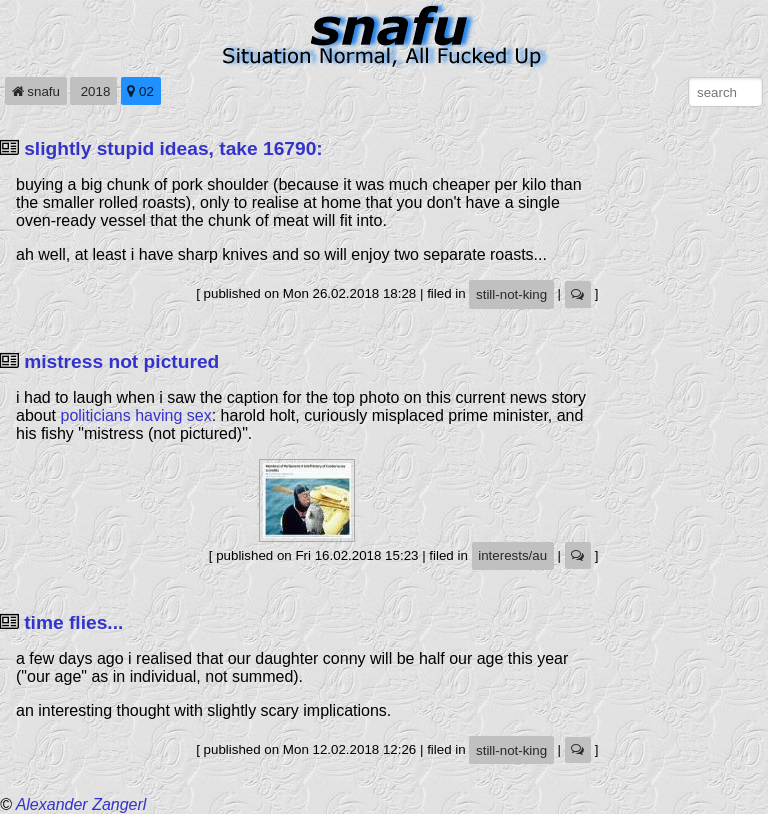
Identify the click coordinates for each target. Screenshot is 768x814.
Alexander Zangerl (81, 804)
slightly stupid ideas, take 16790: (173, 148)
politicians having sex (135, 415)
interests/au (512, 555)
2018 (93, 91)
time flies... (73, 622)
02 (140, 91)
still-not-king (511, 294)
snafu (36, 91)
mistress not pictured (121, 361)
